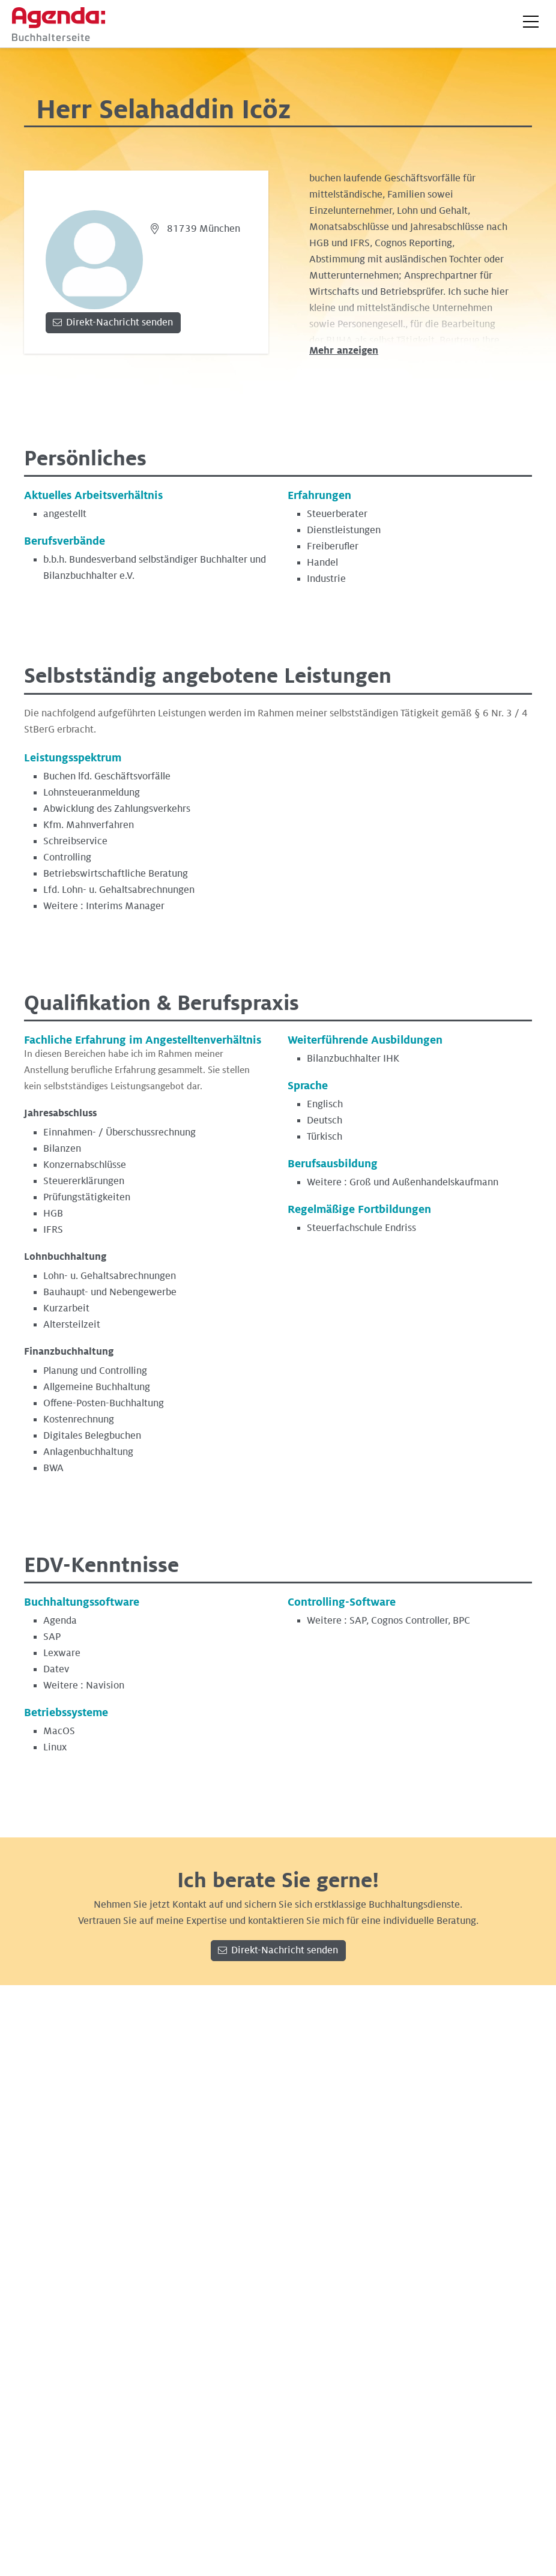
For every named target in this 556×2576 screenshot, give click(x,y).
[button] (530, 21)
